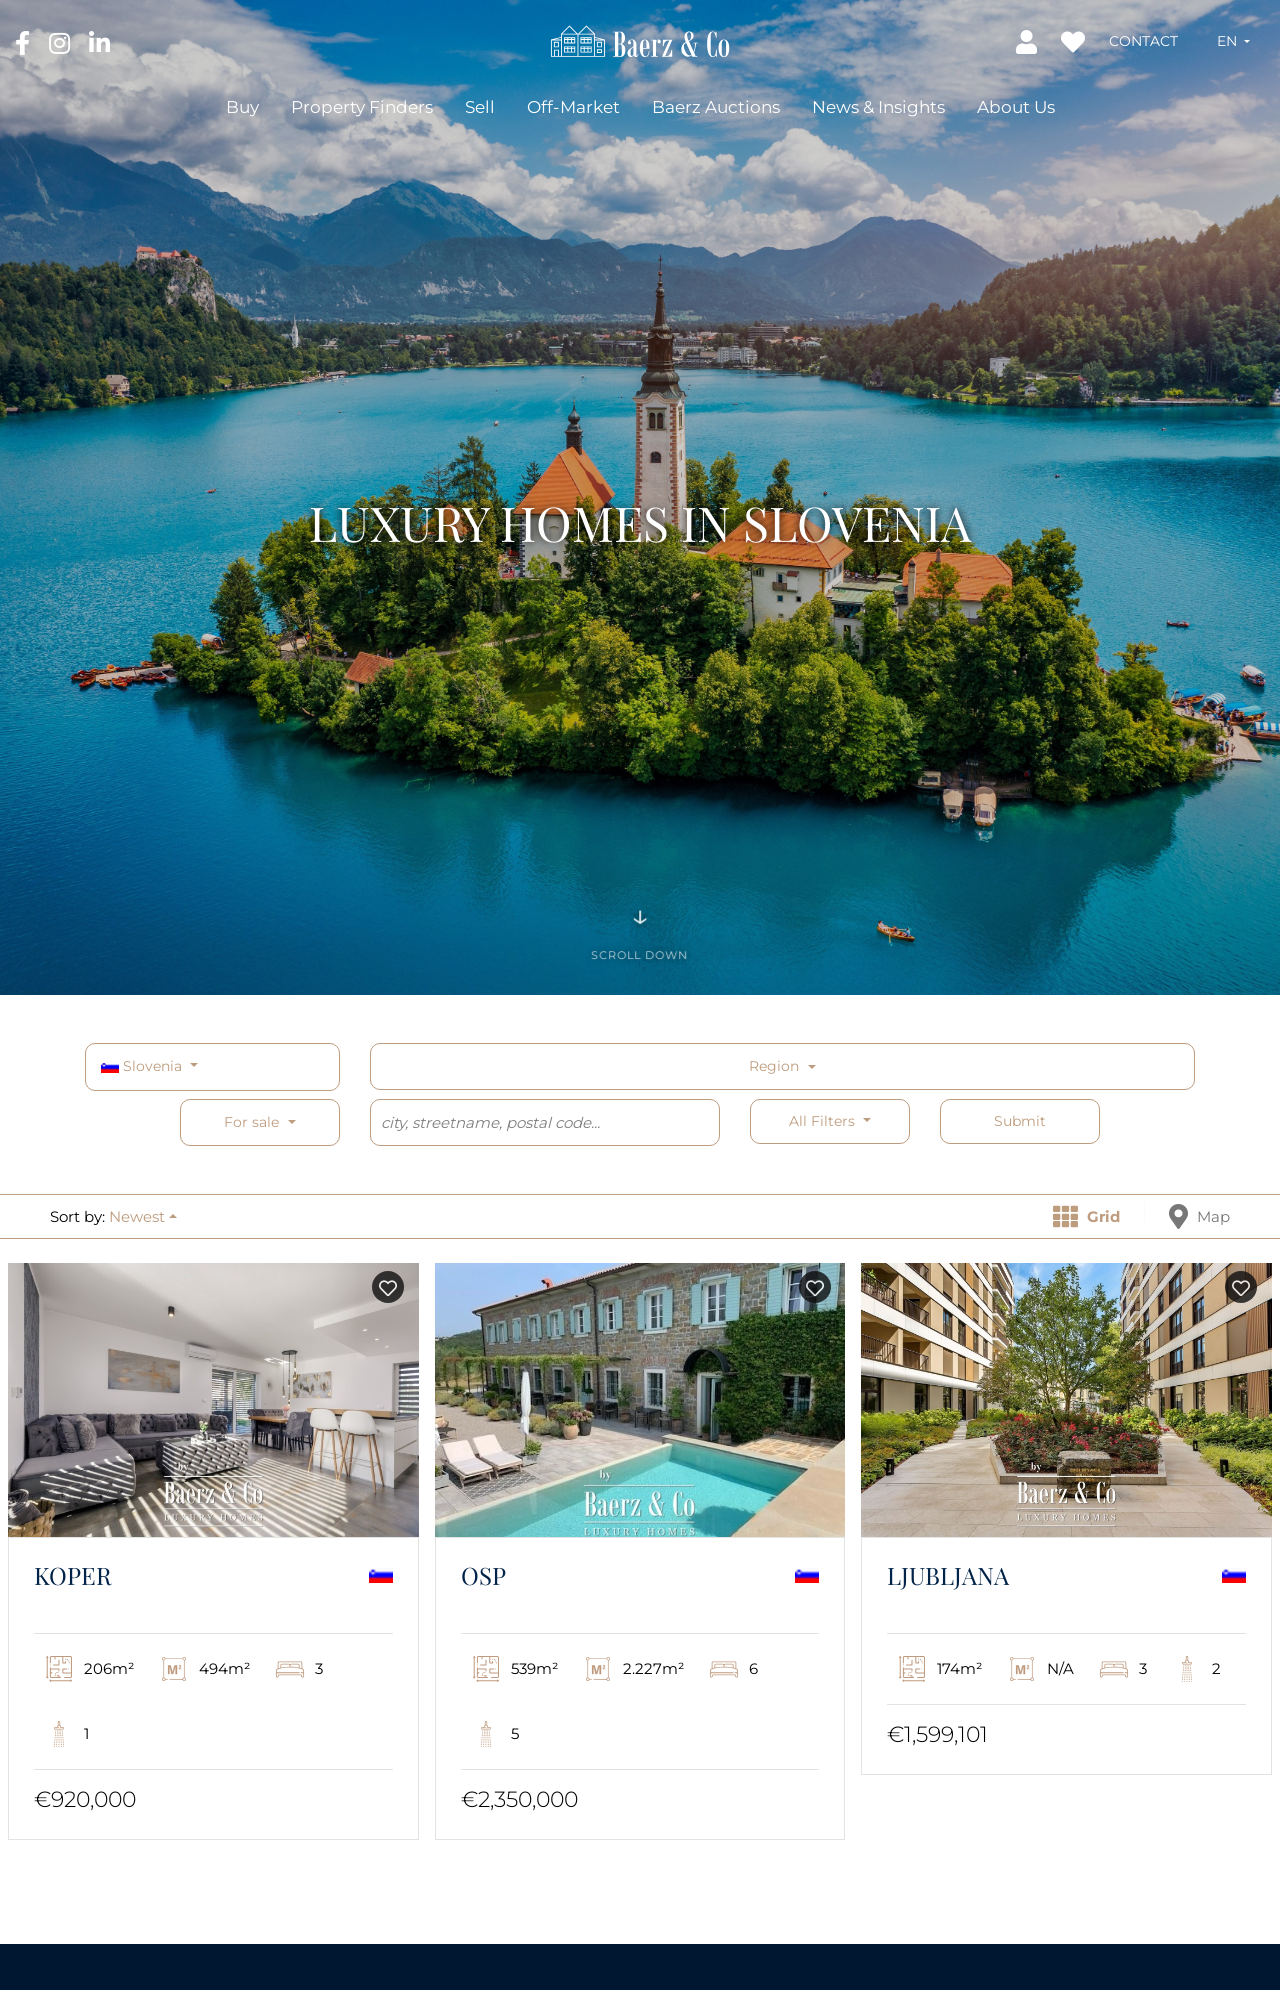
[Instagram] (61, 42)
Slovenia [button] (143, 1066)
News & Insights (878, 107)
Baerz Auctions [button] (716, 107)
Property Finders (362, 107)
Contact (1143, 41)
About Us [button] (1016, 107)
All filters (824, 1121)
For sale (251, 1122)
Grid (1086, 1216)
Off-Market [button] (573, 107)
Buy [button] (242, 107)
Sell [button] (480, 107)
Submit (1020, 1121)
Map (1199, 1216)
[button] (1233, 41)
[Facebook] (24, 42)
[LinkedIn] (99, 42)
